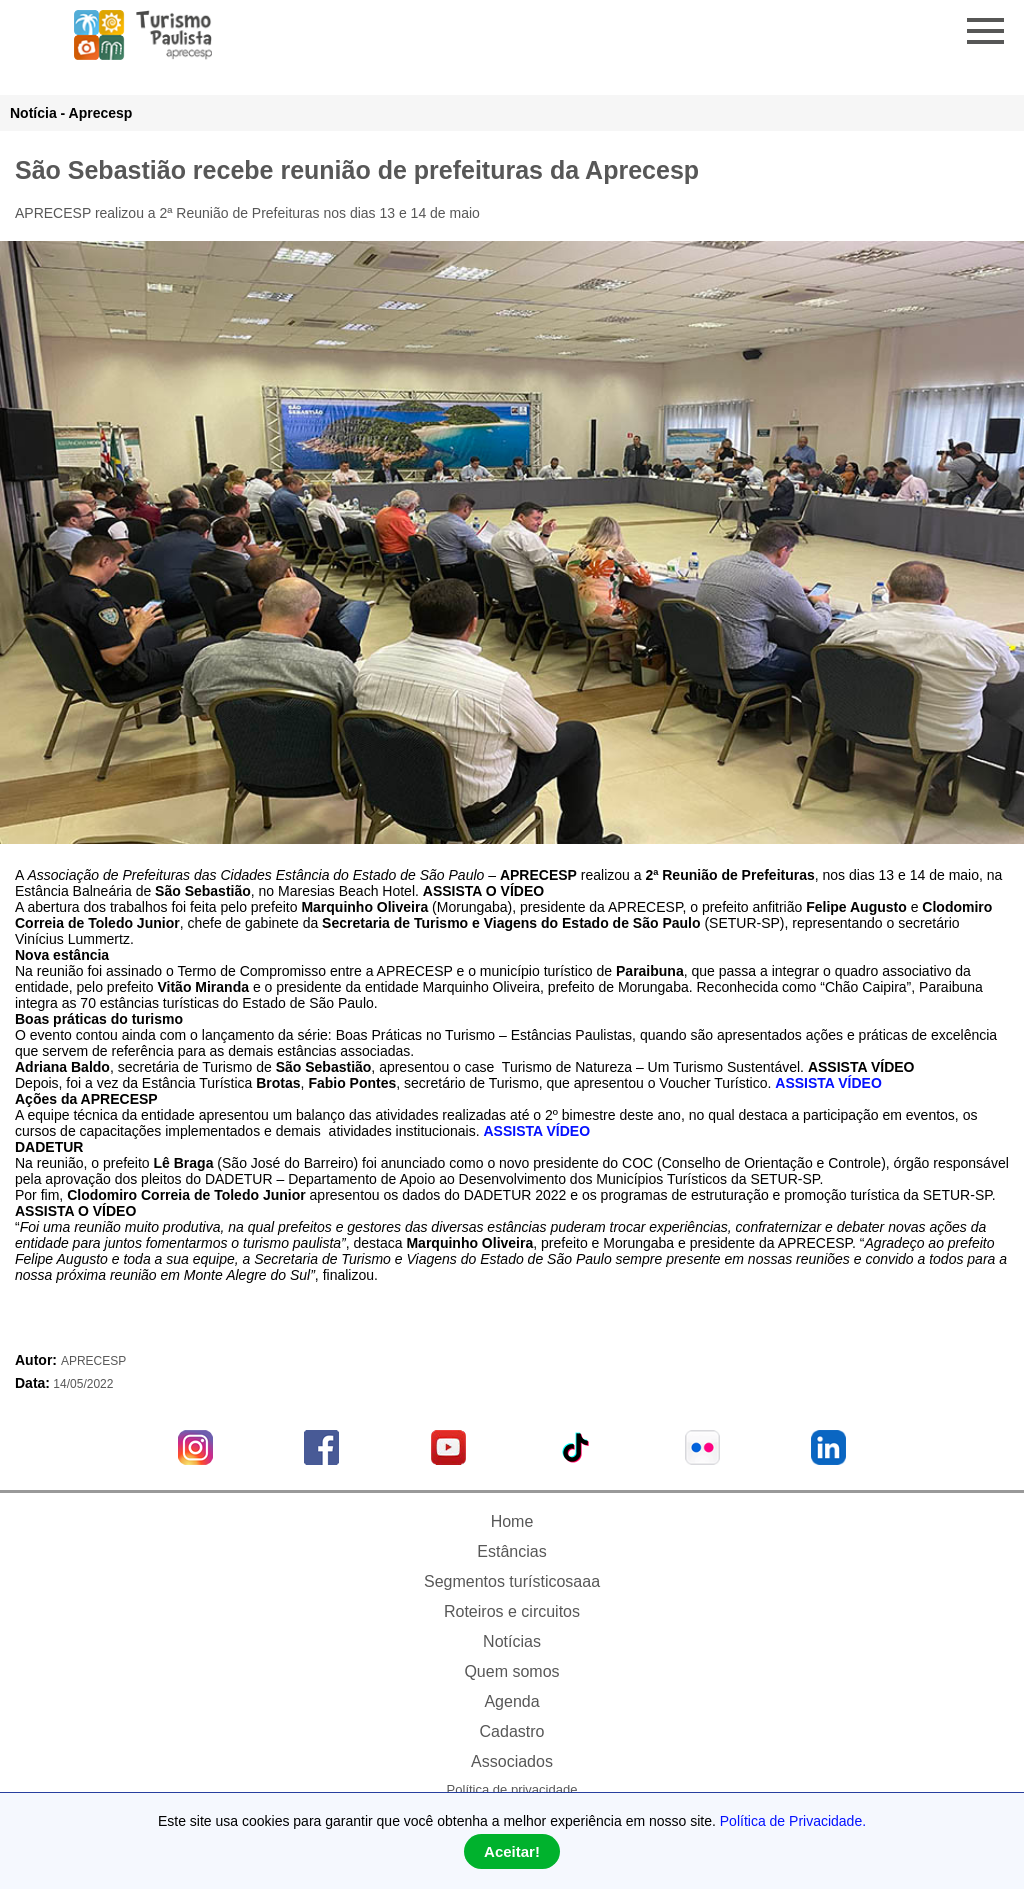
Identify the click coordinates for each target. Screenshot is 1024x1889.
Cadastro (512, 1731)
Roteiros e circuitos (512, 1611)
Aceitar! (512, 1851)
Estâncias (511, 1551)
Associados (512, 1761)
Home (512, 1521)
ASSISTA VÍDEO (828, 1083)
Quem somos (511, 1671)
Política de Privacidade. (793, 1821)
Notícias (512, 1641)
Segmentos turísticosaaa (512, 1581)
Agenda (511, 1701)
